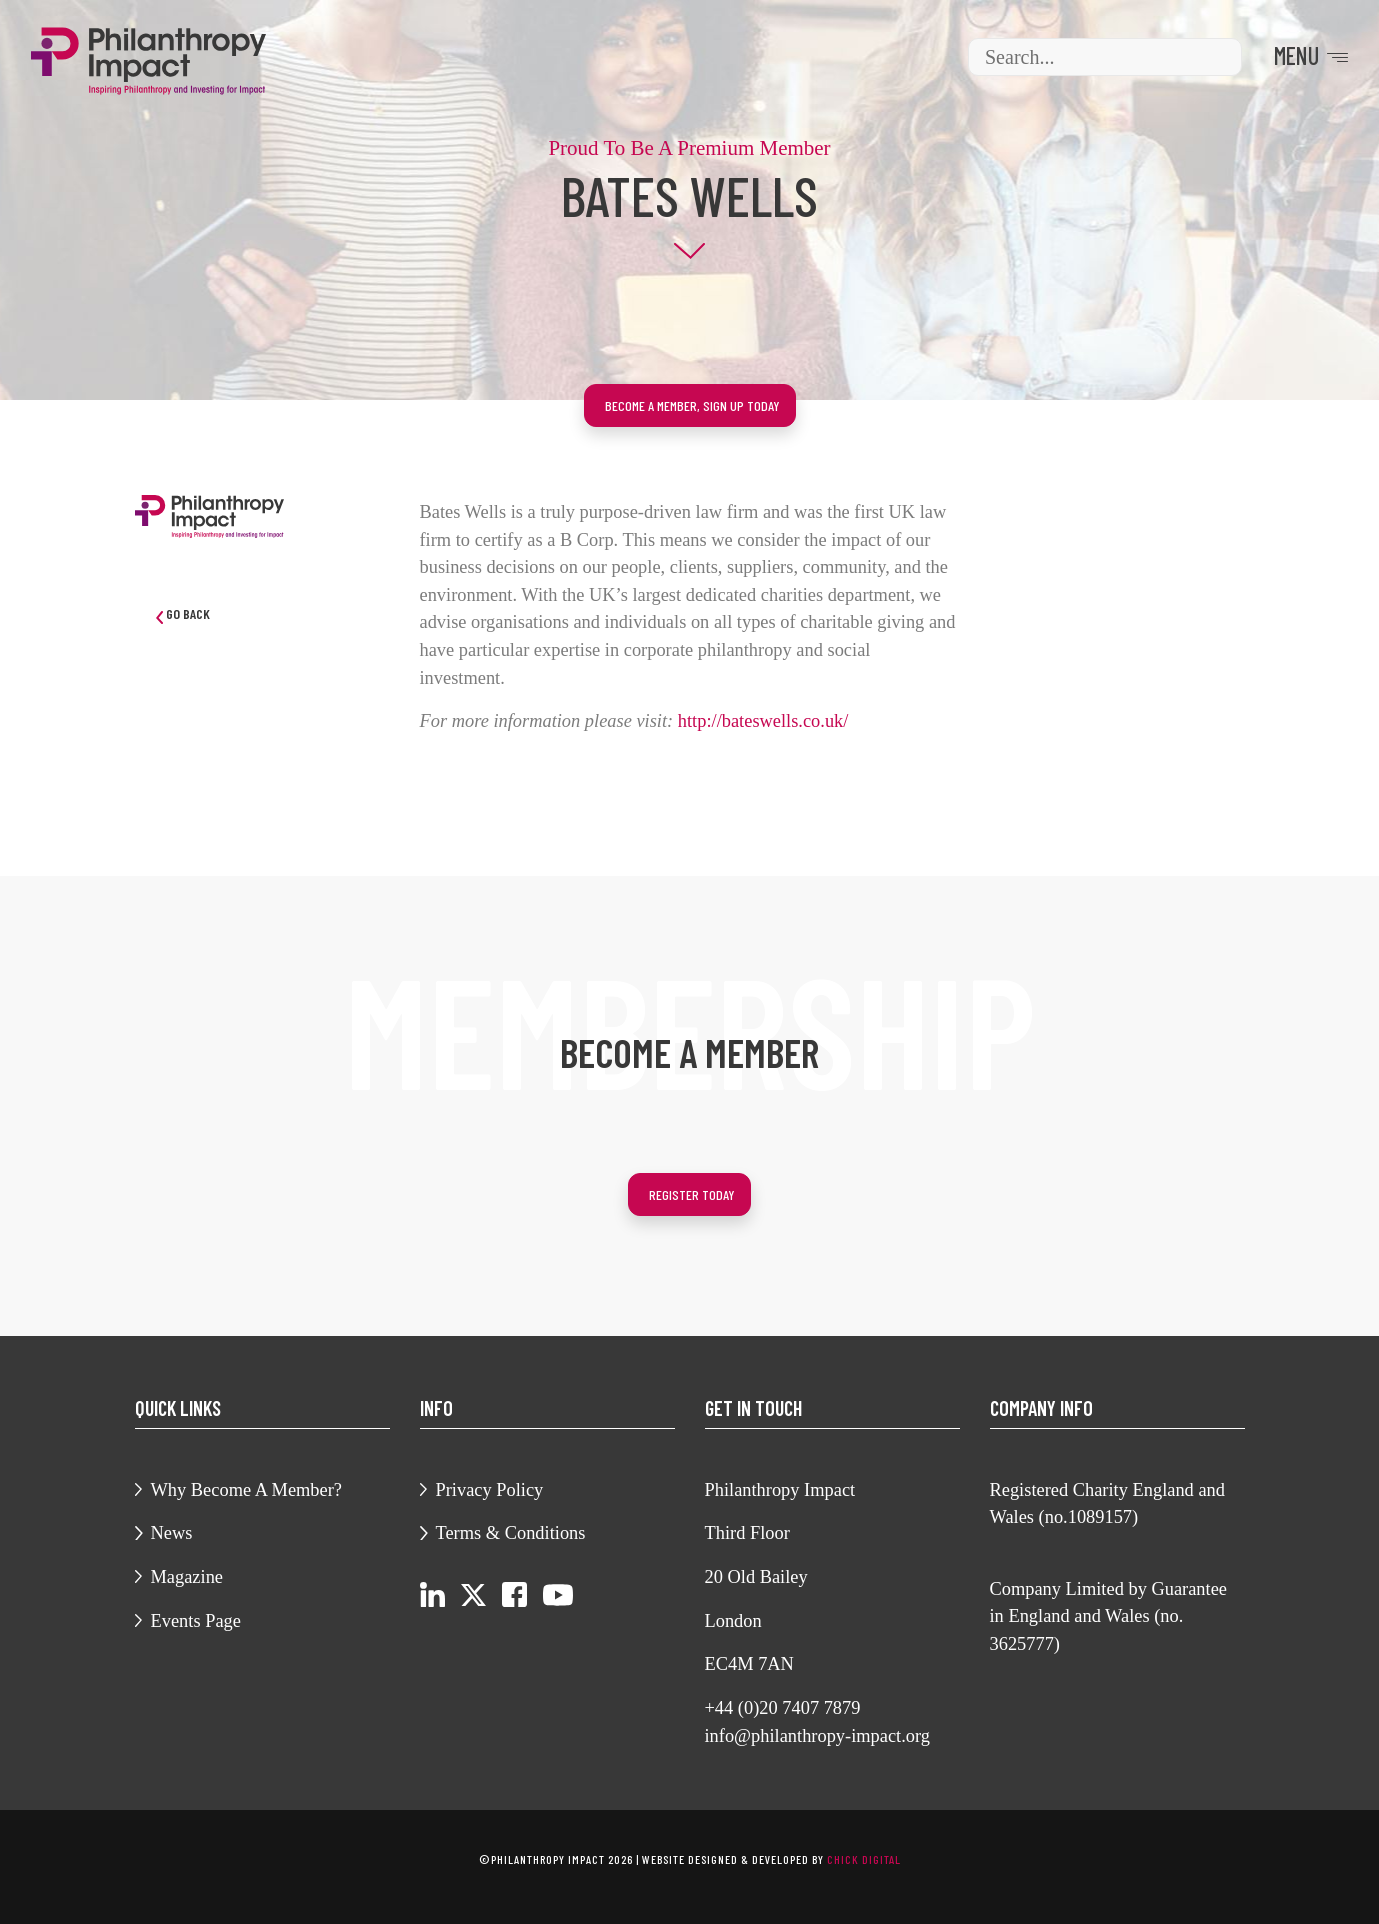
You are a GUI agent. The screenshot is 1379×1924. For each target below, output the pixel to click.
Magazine (187, 1577)
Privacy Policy (490, 1490)
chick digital (864, 1859)
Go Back (183, 614)
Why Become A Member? (247, 1490)
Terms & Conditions (511, 1533)
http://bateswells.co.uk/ (763, 721)
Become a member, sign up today (692, 405)
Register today (692, 1194)
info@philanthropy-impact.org (818, 1736)
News (172, 1533)
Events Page (196, 1621)
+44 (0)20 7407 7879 (783, 1708)
